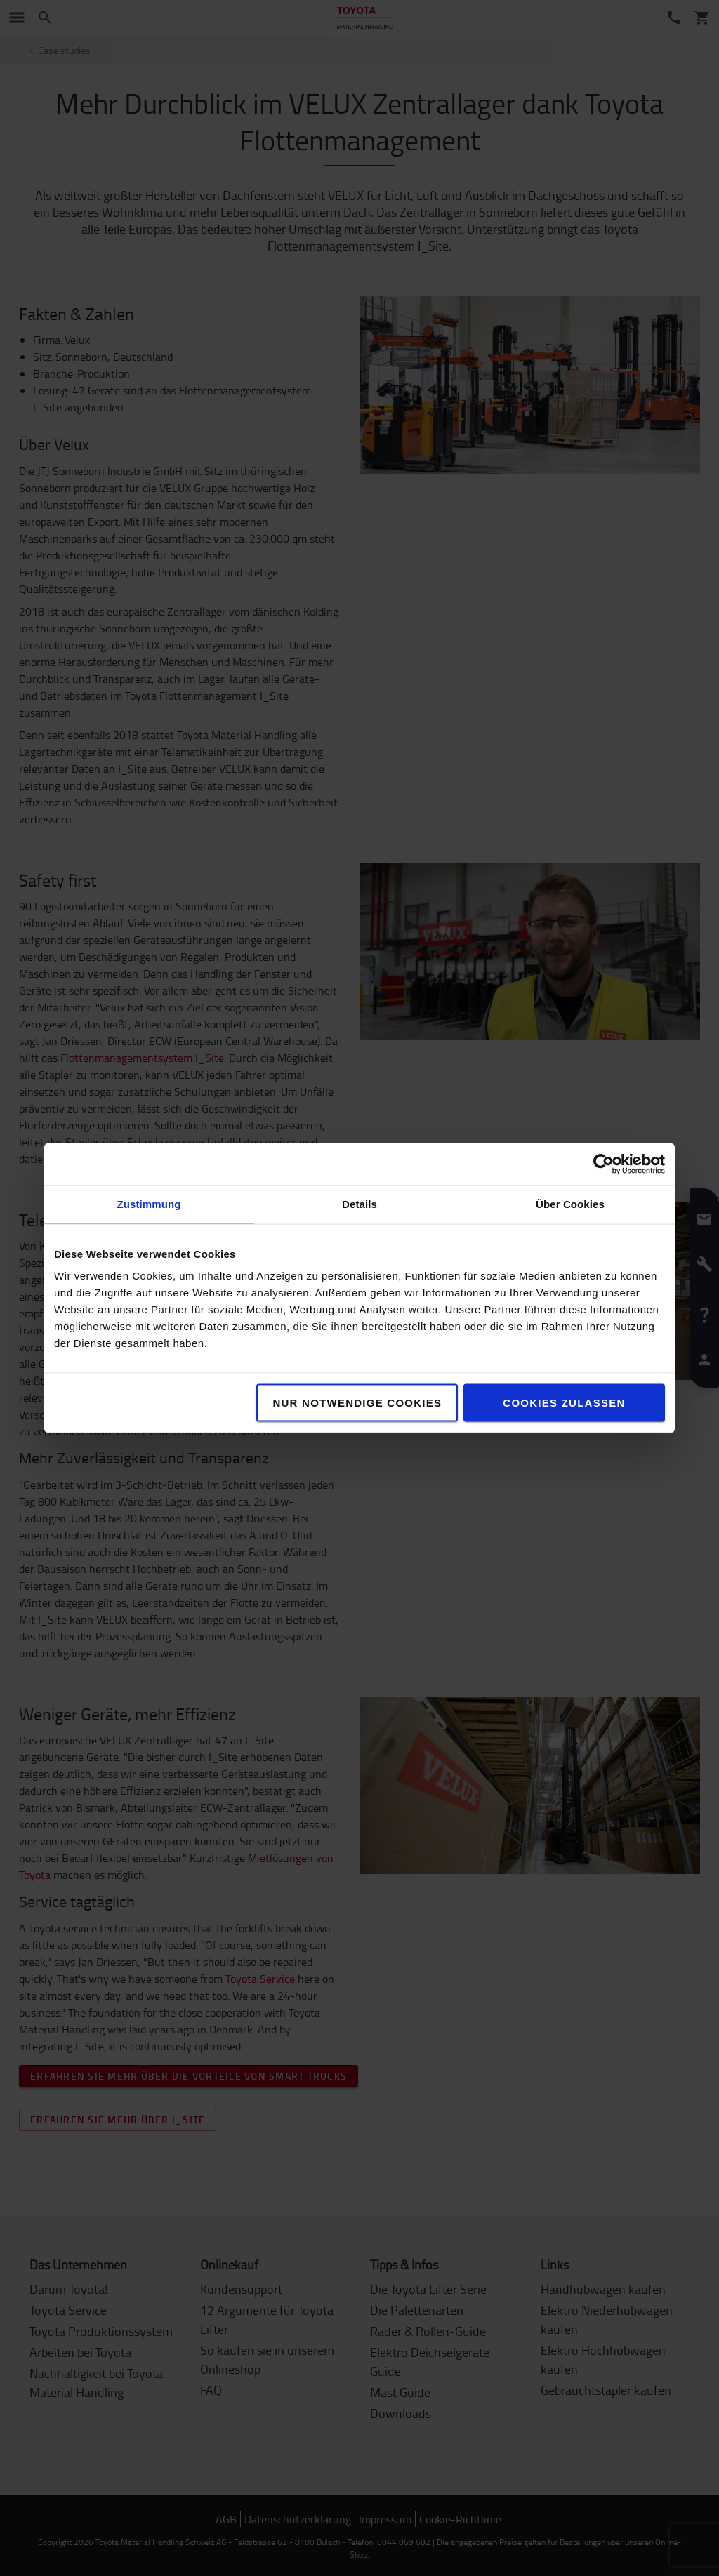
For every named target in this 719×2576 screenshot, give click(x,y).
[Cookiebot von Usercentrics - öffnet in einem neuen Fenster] (603, 1164)
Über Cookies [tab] (570, 1204)
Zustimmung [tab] (149, 1204)
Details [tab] (359, 1204)
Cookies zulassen (564, 1403)
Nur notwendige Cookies (357, 1403)
